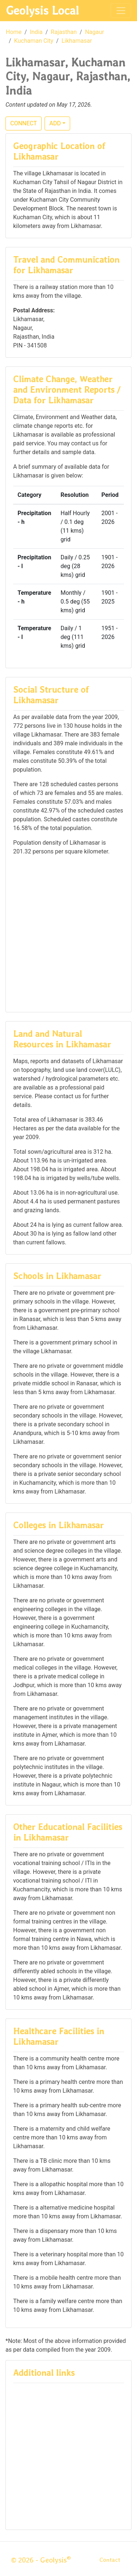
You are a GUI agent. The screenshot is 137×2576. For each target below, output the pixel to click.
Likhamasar (76, 40)
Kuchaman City (33, 40)
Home (14, 31)
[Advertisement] (68, 933)
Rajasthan (64, 31)
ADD (55, 123)
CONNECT (23, 123)
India (36, 31)
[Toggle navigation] (121, 10)
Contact (109, 2559)
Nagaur (94, 31)
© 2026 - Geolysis (41, 2560)
